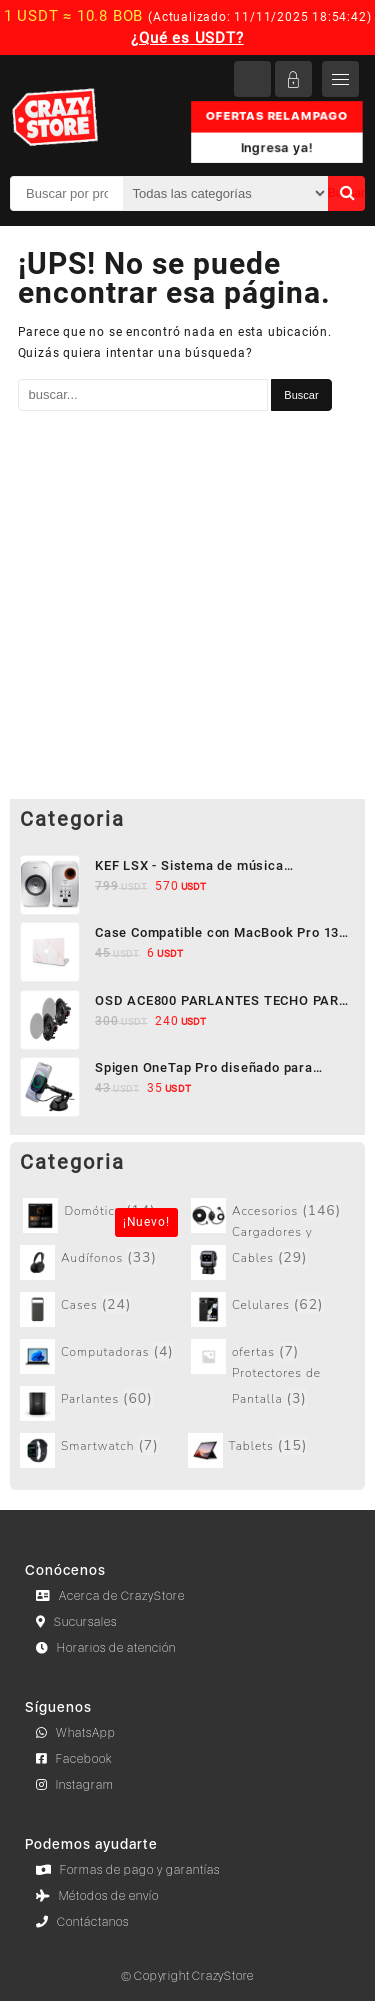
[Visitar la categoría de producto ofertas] (273, 1356)
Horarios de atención (106, 1648)
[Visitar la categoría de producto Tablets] (270, 1450)
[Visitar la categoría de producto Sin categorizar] (105, 1215)
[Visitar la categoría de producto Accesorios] (273, 1215)
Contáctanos (82, 1922)
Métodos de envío (97, 1896)
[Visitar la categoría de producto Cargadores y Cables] (273, 1262)
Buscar (346, 193)
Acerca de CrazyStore (110, 1596)
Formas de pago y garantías (128, 1870)
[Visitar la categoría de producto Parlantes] (102, 1403)
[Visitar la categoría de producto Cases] (102, 1309)
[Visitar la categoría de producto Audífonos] (102, 1262)
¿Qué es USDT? (187, 38)
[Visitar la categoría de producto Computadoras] (102, 1356)
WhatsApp (76, 1733)
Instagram (75, 1785)
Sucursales (76, 1622)
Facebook (74, 1759)
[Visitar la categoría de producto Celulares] (273, 1309)
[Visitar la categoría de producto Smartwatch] (102, 1450)
